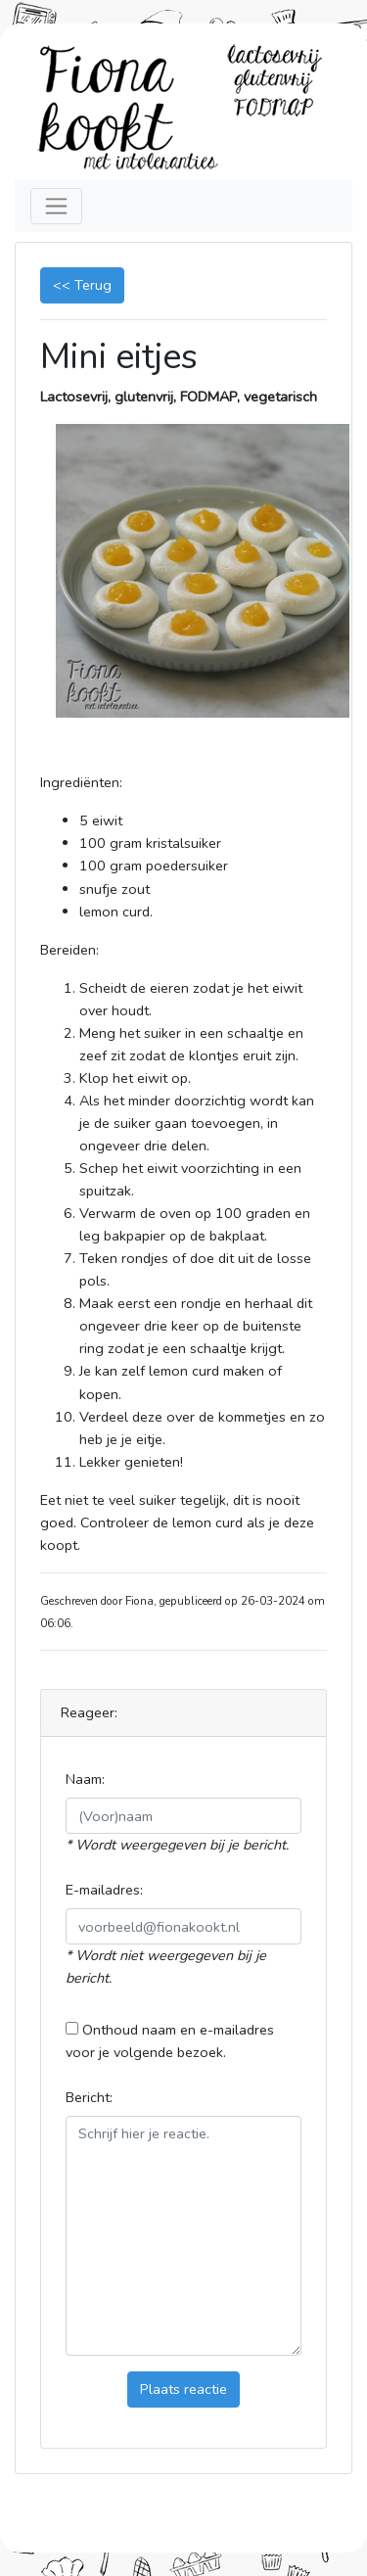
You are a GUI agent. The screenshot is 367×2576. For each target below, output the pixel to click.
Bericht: (89, 2097)
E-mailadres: (104, 1889)
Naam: (85, 1779)
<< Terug (82, 285)
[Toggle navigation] (56, 206)
